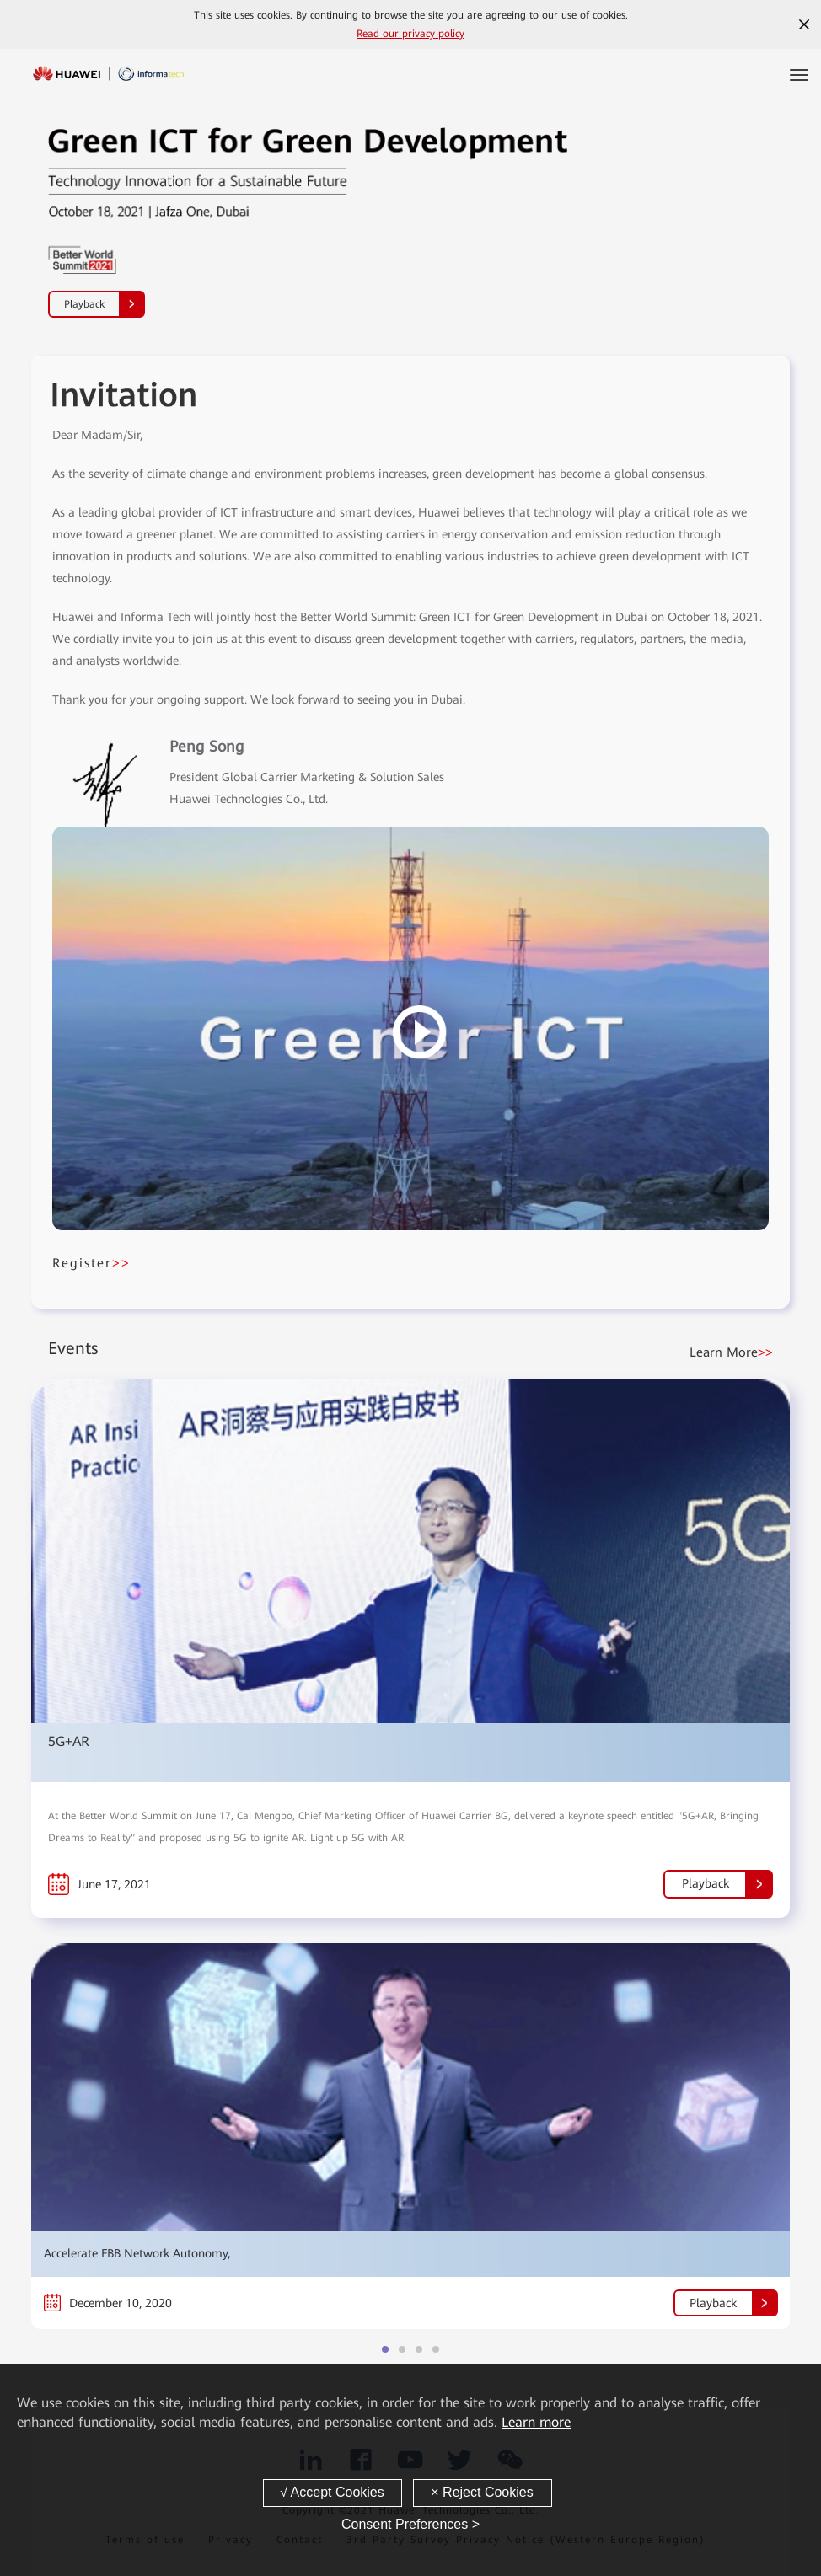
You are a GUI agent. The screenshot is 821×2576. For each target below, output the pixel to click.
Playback (104, 304)
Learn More (731, 1352)
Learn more (536, 2422)
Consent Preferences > (410, 2524)
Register (91, 1263)
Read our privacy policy (410, 34)
